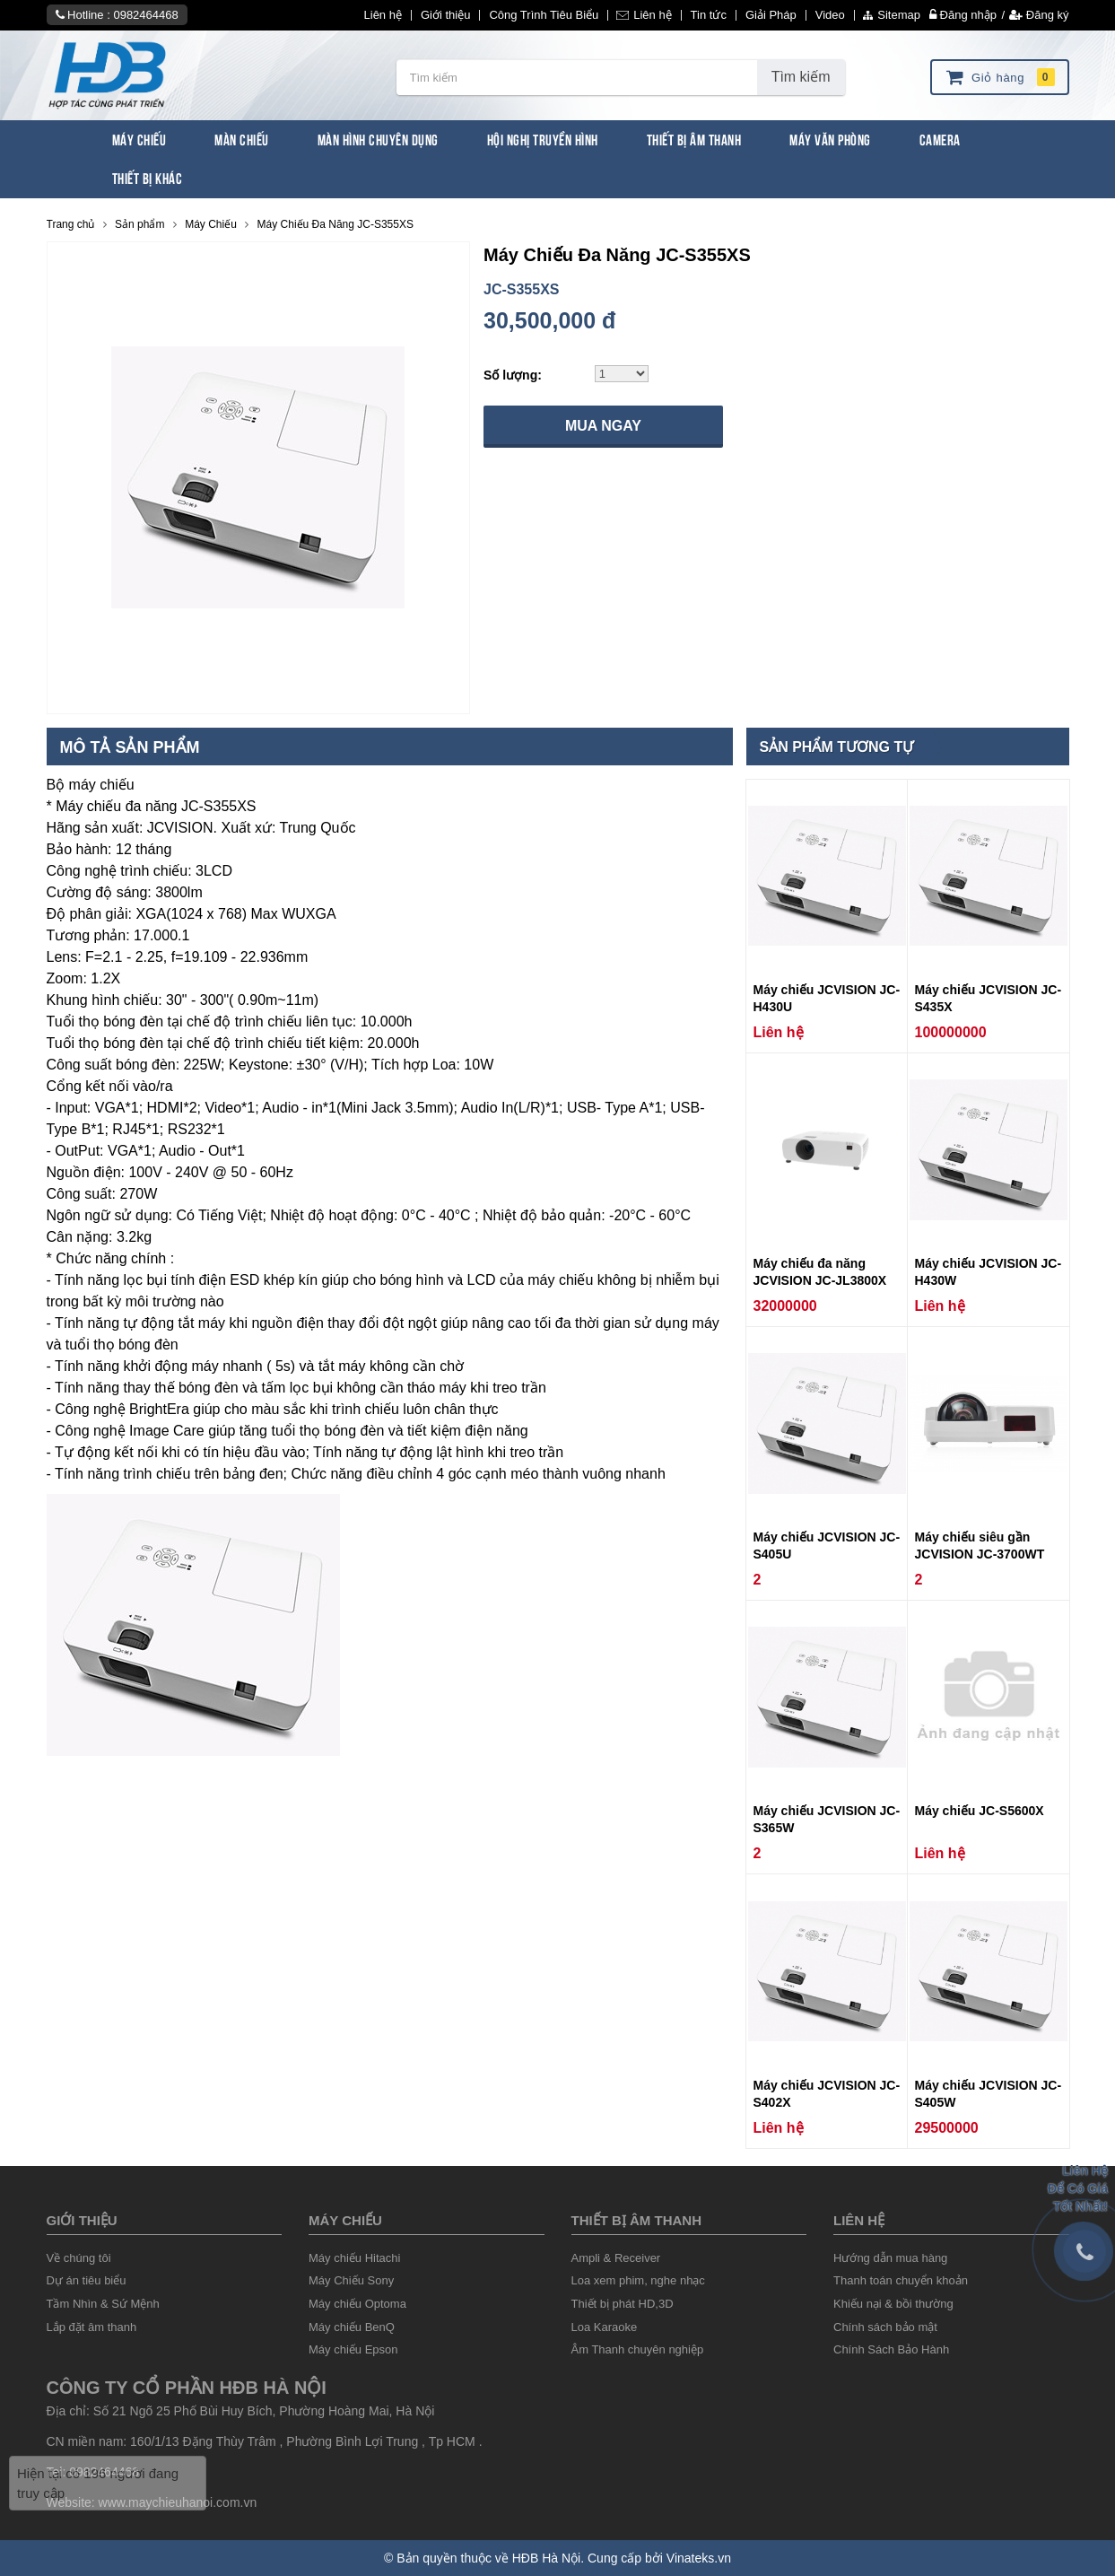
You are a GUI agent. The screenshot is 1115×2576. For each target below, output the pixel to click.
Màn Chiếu (241, 138)
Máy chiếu (345, 2220)
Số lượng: (512, 375)
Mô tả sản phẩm (130, 747)
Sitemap (891, 15)
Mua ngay (603, 425)
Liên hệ (383, 15)
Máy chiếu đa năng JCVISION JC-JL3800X (820, 1272)
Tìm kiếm (801, 76)
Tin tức (709, 15)
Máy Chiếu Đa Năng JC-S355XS (335, 224)
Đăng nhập (963, 15)
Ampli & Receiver (616, 2258)
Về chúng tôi (79, 2258)
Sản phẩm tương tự (837, 747)
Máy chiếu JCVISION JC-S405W (988, 2093)
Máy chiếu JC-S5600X (979, 1810)
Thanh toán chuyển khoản (900, 2280)
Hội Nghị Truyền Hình (542, 138)
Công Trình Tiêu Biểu (543, 15)
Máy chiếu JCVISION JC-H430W (988, 1272)
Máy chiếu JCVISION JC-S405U (827, 1545)
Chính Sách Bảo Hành (891, 2349)
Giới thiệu (445, 15)
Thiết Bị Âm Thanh (694, 138)
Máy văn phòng (830, 138)
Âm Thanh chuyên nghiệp (637, 2349)
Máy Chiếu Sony (351, 2280)
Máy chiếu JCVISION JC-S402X (827, 2093)
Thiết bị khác (147, 177)
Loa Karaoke (604, 2327)
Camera (940, 138)
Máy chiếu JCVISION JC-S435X (988, 998)
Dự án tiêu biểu (86, 2280)
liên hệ (858, 2220)
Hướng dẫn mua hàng (890, 2258)
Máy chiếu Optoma (357, 2303)
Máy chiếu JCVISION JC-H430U (827, 998)
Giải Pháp (771, 15)
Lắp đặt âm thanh (92, 2327)
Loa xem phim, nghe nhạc (638, 2280)
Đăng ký (1038, 15)
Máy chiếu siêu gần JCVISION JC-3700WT (980, 1545)
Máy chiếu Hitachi (354, 2258)
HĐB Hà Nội (546, 2558)
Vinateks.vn (698, 2558)
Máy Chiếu (139, 138)
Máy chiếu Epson (353, 2349)
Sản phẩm (139, 224)
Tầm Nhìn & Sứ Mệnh (103, 2303)
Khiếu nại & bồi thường (893, 2303)
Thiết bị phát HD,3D (622, 2303)
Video (830, 15)
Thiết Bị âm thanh (636, 2220)
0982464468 (145, 15)
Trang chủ (71, 224)
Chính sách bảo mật (885, 2327)
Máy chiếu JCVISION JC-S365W (827, 1819)
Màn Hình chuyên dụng (378, 138)
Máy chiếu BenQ (352, 2327)
